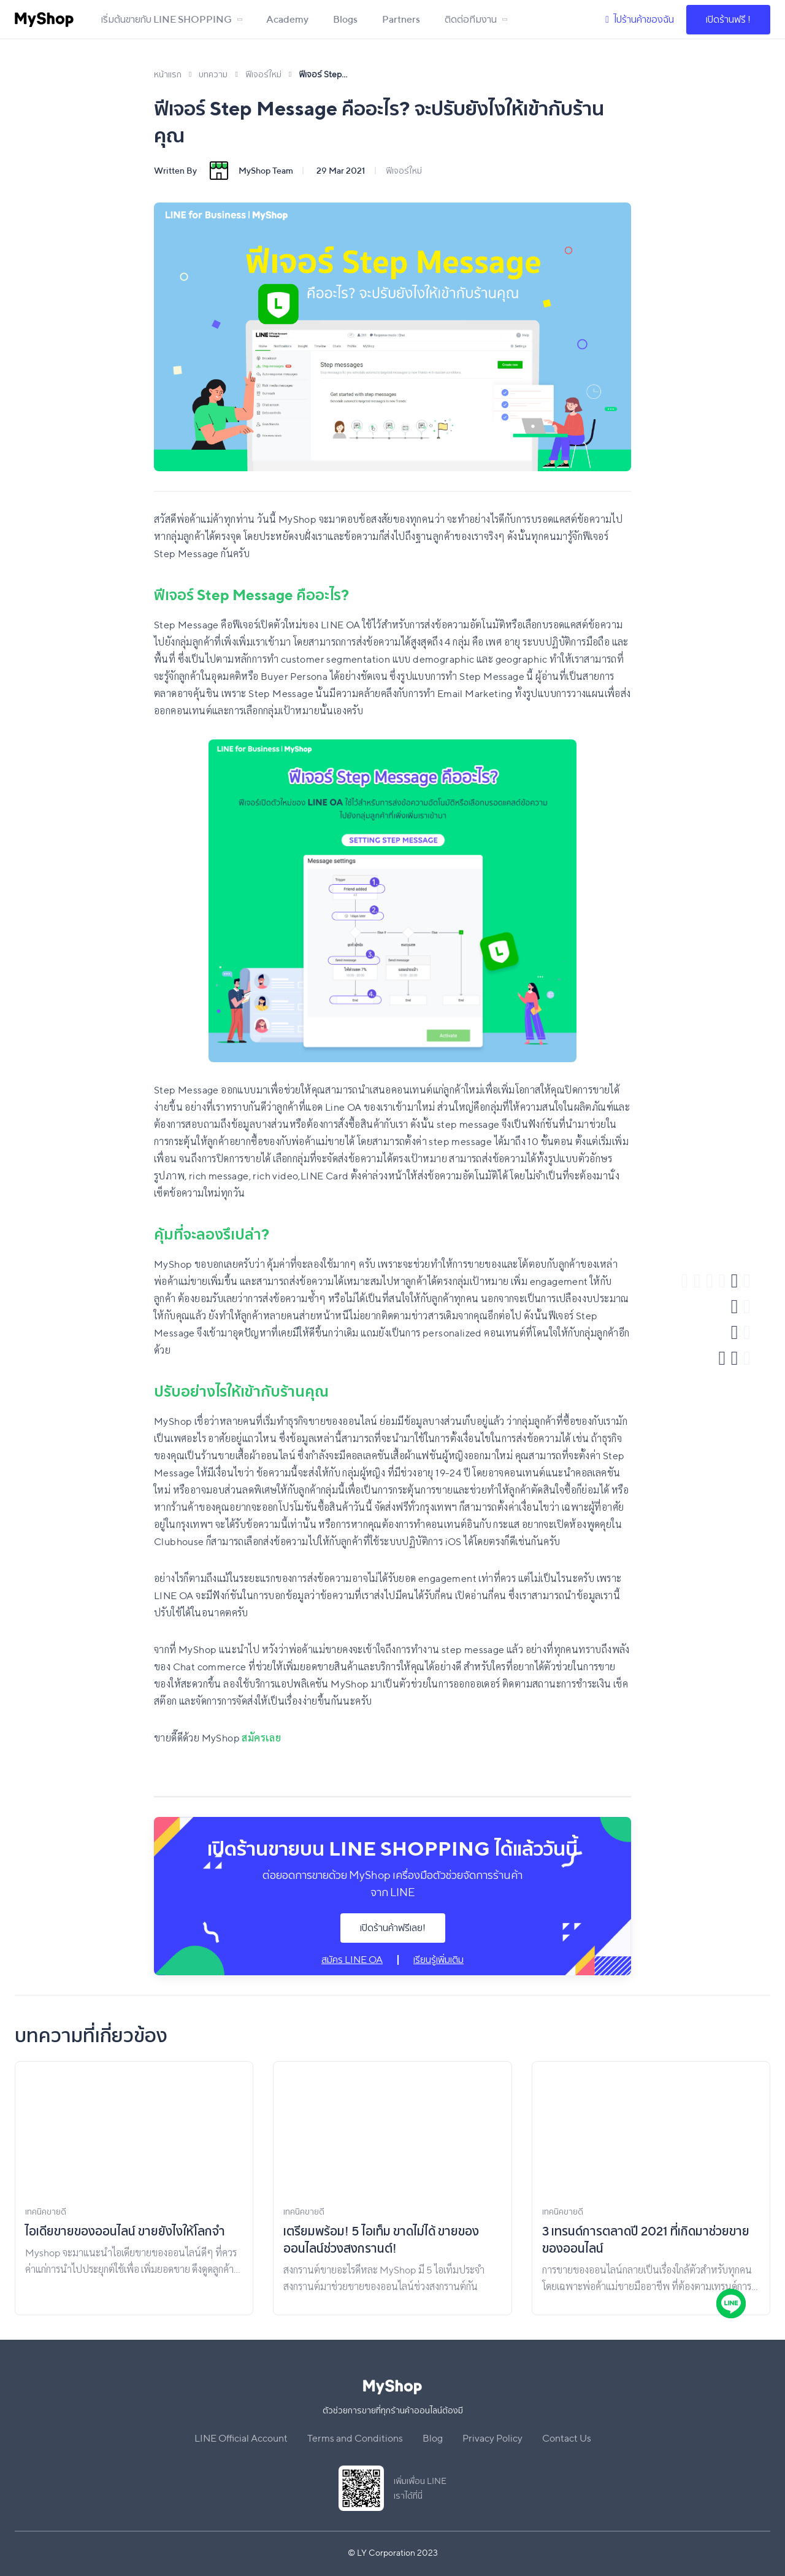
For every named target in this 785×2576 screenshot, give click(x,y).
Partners (401, 19)
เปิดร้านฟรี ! (728, 19)
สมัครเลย (261, 1738)
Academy (287, 19)
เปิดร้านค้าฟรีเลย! (393, 1928)
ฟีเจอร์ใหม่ (404, 170)
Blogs (345, 19)
